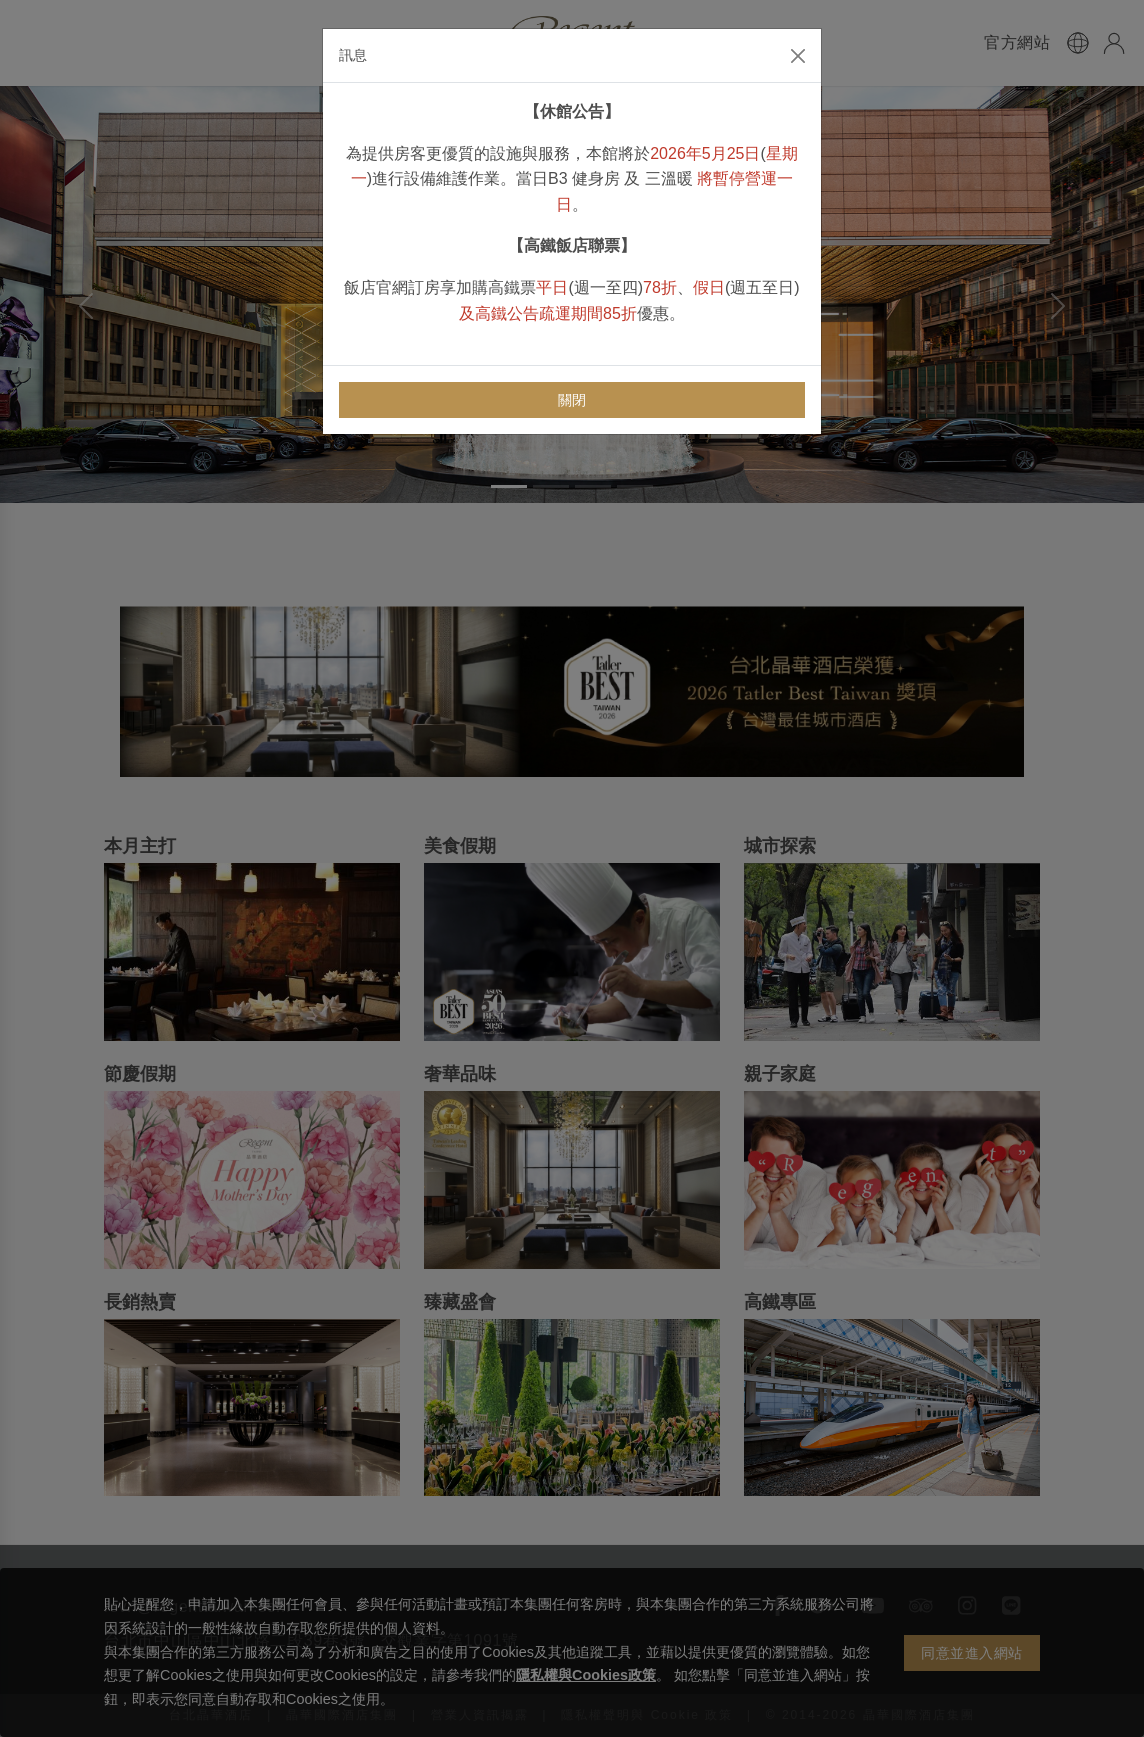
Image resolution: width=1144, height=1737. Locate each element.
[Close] (798, 56)
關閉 (572, 400)
